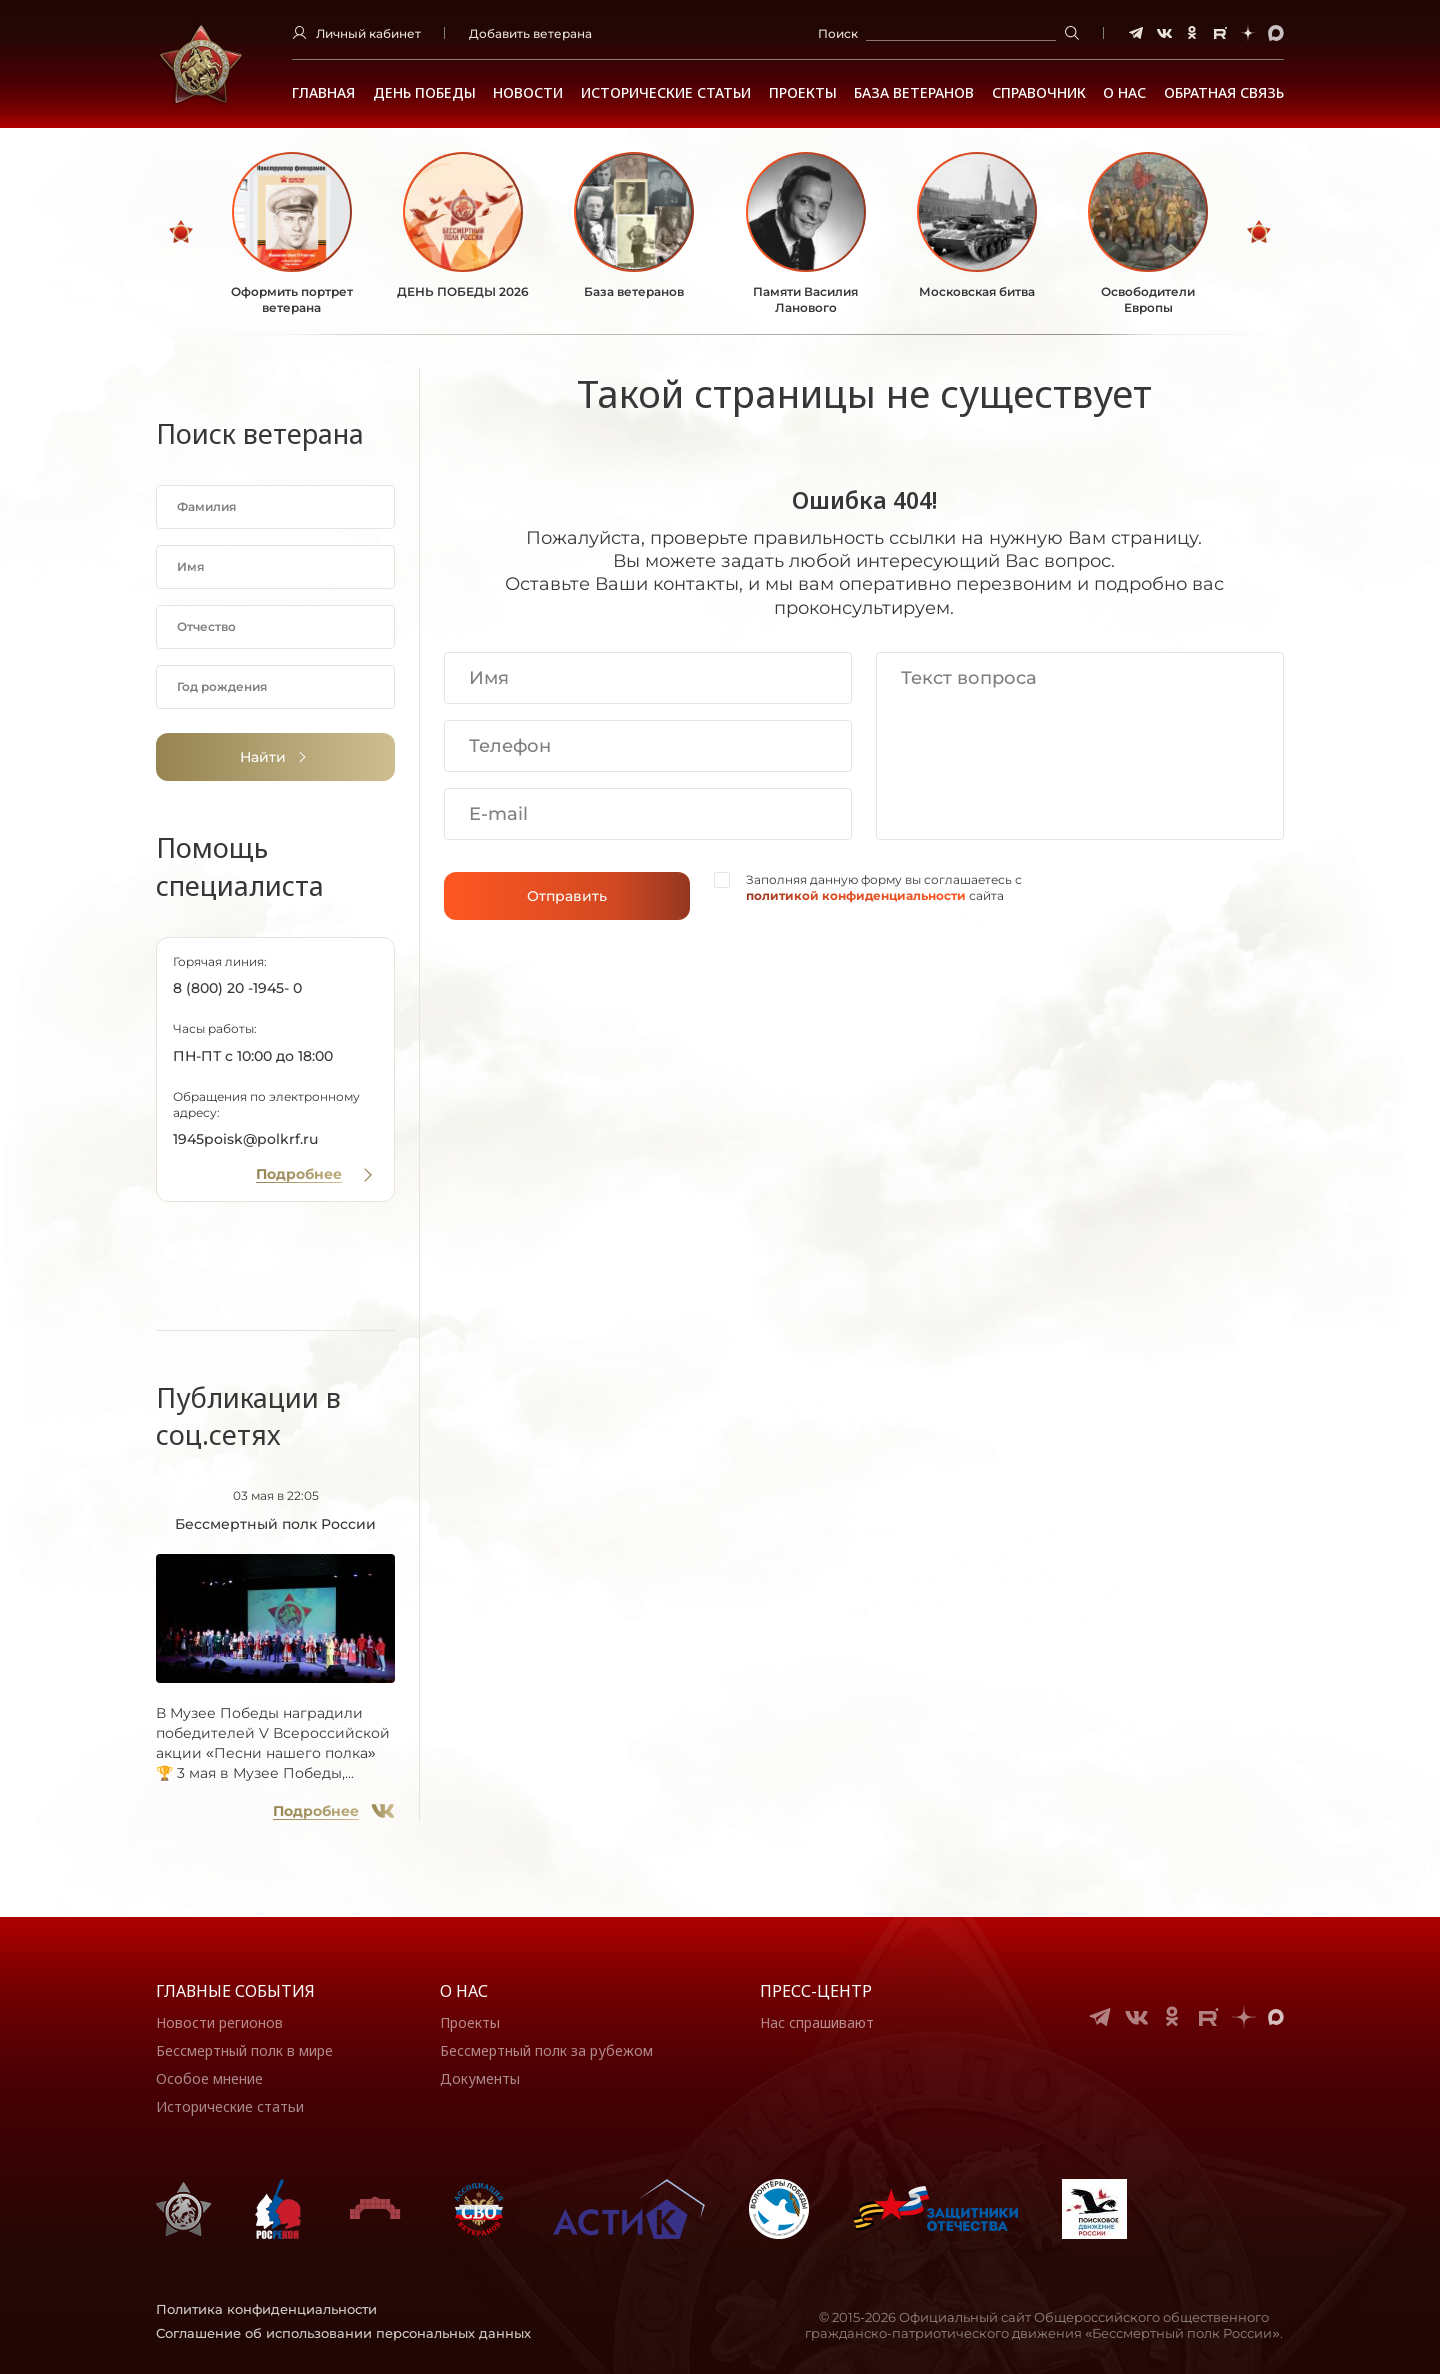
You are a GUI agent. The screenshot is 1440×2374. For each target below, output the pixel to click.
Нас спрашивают (817, 2022)
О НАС (1124, 93)
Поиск (838, 33)
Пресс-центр (816, 1991)
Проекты (803, 93)
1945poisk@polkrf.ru (245, 1139)
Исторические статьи (666, 93)
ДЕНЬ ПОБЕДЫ (424, 93)
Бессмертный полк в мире (244, 2050)
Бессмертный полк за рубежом (546, 2050)
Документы (480, 2078)
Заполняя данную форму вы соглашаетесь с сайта (884, 887)
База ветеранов (914, 93)
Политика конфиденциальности (266, 2309)
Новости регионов (219, 2022)
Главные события (235, 1991)
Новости (528, 93)
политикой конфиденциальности (856, 895)
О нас (464, 1991)
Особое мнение (209, 2078)
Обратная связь (1224, 93)
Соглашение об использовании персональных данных (343, 2333)
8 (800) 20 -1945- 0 (237, 988)
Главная (323, 93)
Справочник (1039, 93)
